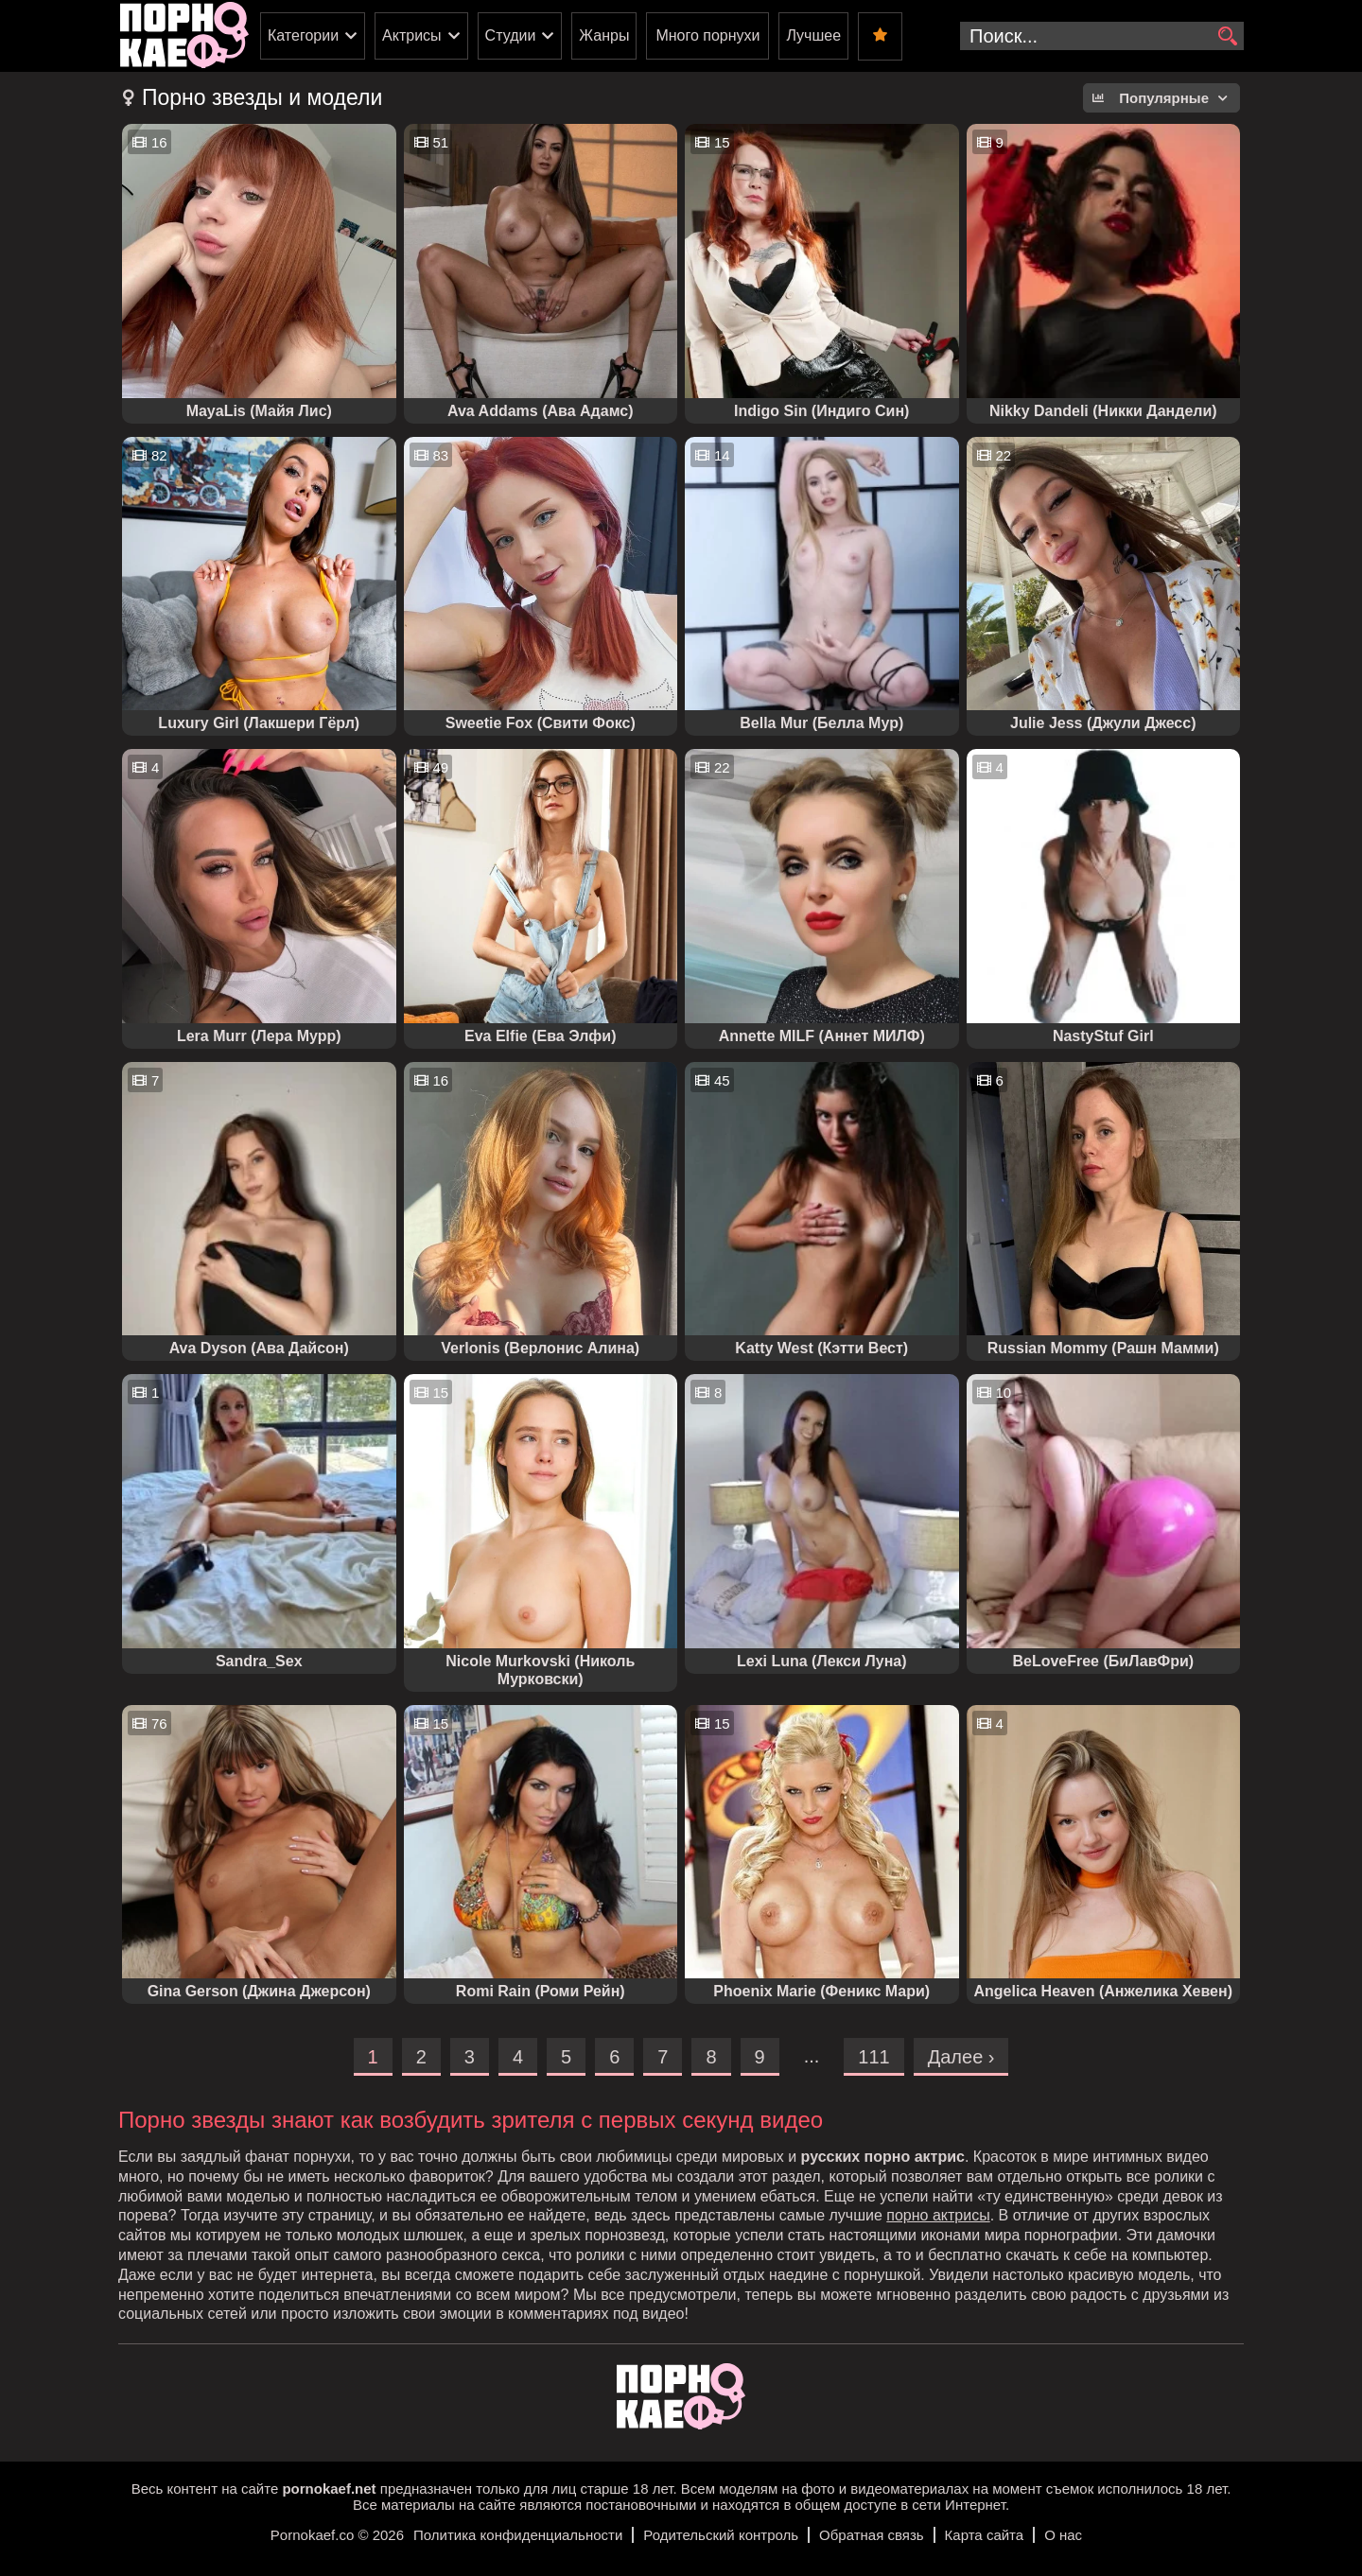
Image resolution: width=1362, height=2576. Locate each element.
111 (873, 2056)
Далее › (961, 2056)
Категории (303, 35)
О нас (1063, 2535)
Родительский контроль (720, 2535)
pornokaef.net (328, 2488)
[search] (1227, 37)
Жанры (604, 35)
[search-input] (1102, 36)
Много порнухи (707, 35)
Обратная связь (871, 2535)
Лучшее (813, 35)
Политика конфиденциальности (517, 2535)
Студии (510, 35)
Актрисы (412, 35)
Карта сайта (984, 2535)
